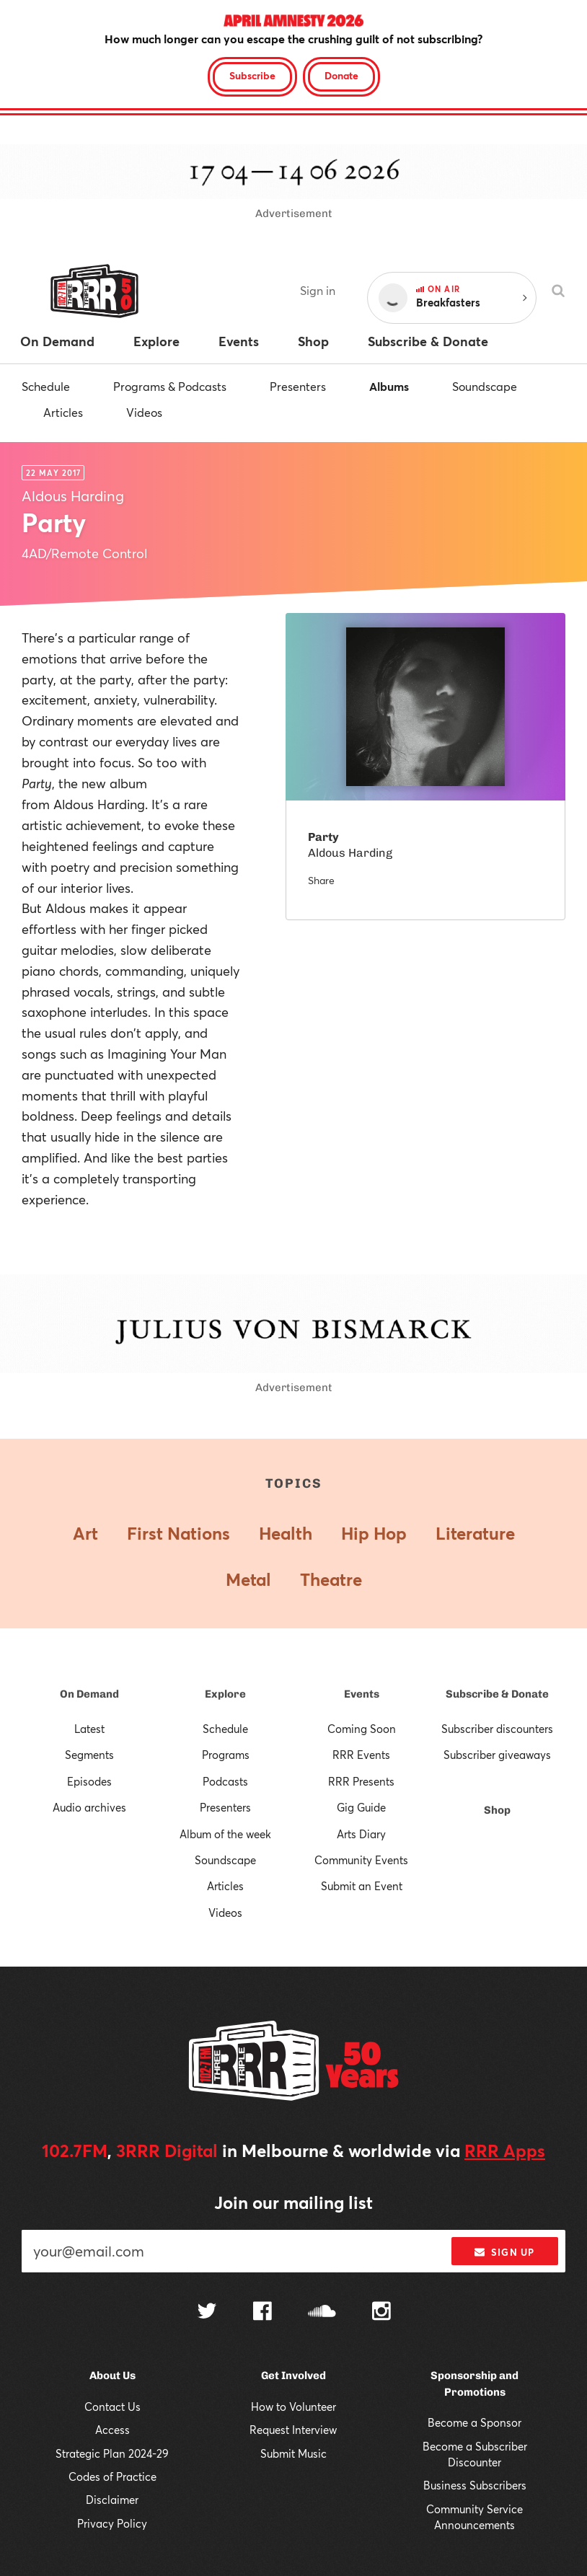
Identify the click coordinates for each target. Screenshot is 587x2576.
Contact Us (112, 2406)
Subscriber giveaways (497, 1754)
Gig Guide (361, 1807)
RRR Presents (361, 1781)
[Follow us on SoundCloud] (322, 2312)
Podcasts (225, 1781)
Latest (89, 1728)
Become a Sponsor (474, 2422)
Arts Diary (361, 1834)
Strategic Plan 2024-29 (112, 2453)
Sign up (504, 2252)
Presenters (298, 386)
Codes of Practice (112, 2476)
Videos (144, 412)
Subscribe (252, 75)
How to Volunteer (293, 2406)
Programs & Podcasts (169, 386)
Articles (63, 412)
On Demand (89, 1694)
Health (285, 1533)
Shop (497, 1810)
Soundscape (484, 386)
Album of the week (225, 1834)
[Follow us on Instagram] (381, 2312)
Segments (89, 1754)
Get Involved (293, 2375)
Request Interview (293, 2429)
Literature (475, 1533)
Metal (248, 1579)
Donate (341, 75)
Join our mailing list (293, 2202)
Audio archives (89, 1807)
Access (112, 2429)
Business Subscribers (474, 2485)
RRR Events (361, 1754)
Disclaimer (112, 2499)
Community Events (361, 1860)
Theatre (331, 1579)
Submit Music (293, 2453)
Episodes (89, 1781)
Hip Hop (374, 1533)
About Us (112, 2375)
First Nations (178, 1533)
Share (321, 880)
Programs (226, 1754)
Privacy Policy (112, 2523)
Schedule (46, 386)
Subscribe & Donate (497, 1694)
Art (85, 1533)
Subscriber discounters (497, 1728)
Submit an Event (361, 1886)
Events (361, 1694)
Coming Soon (361, 1728)
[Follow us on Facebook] (262, 2312)
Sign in (317, 290)
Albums (389, 386)
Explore (225, 1694)
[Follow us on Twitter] (207, 2312)
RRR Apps (504, 2150)
